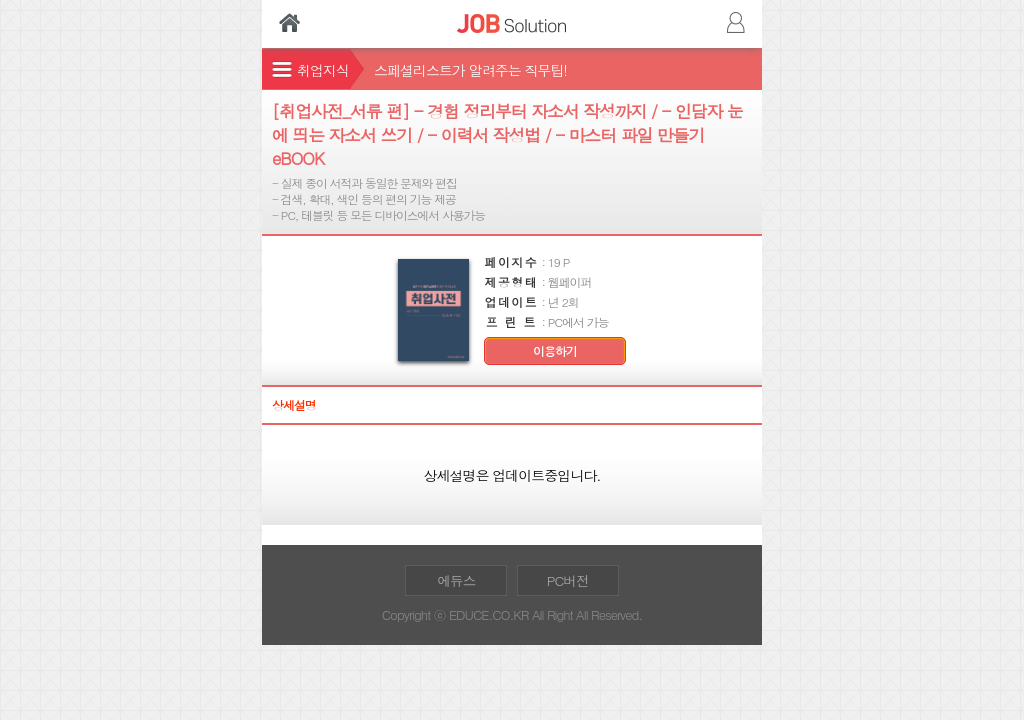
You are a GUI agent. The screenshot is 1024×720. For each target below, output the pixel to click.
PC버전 (568, 580)
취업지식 (323, 70)
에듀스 (456, 580)
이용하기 (555, 351)
